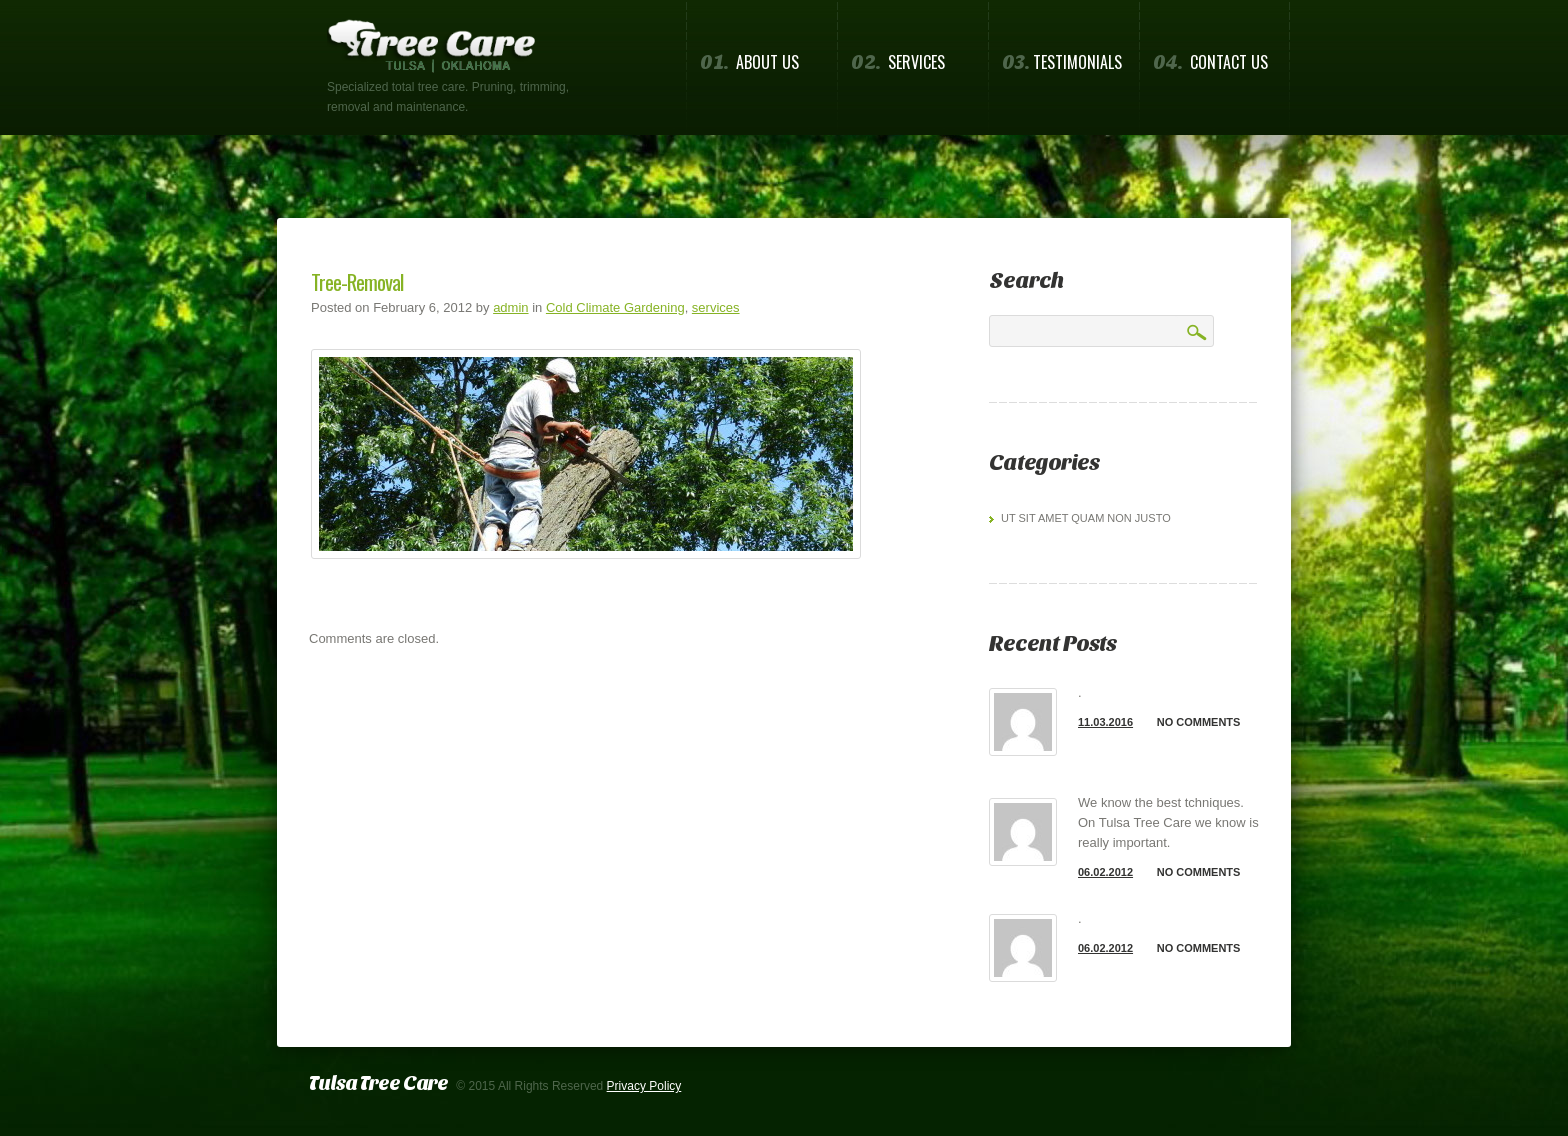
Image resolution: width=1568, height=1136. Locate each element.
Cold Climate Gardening (615, 307)
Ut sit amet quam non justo (1086, 518)
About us (749, 62)
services (716, 307)
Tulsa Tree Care (378, 1083)
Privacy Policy (644, 1086)
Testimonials (1062, 62)
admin (510, 307)
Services (898, 62)
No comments (1199, 722)
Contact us (1210, 62)
